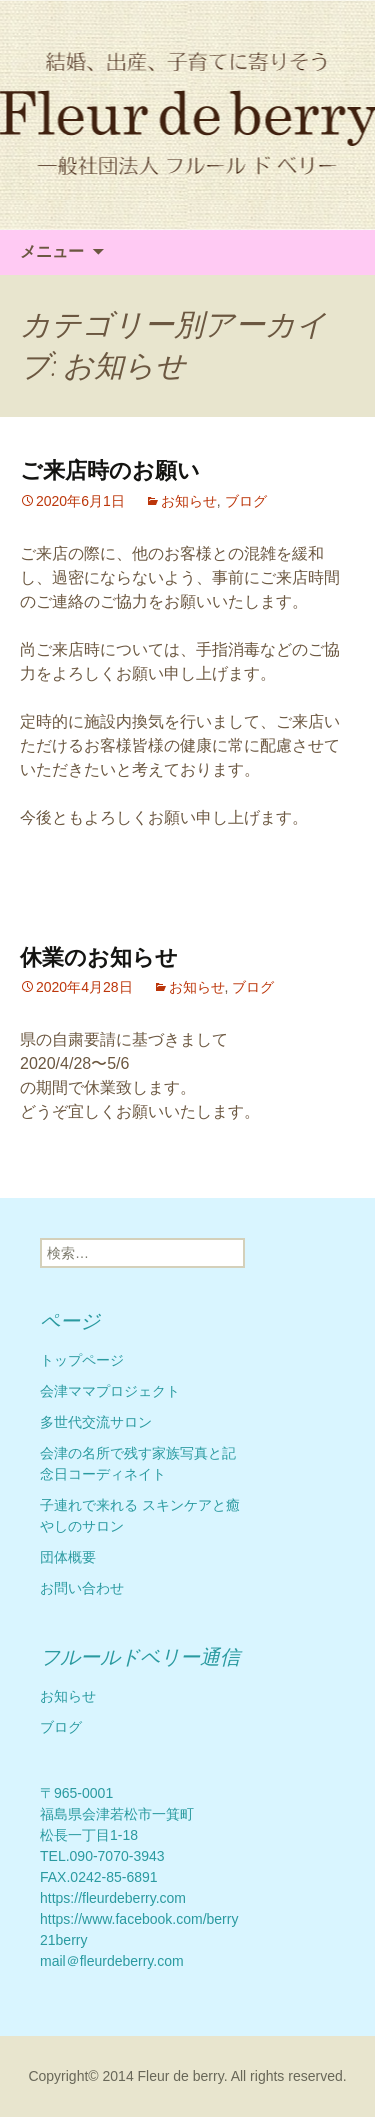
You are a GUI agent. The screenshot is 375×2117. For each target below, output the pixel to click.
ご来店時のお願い (110, 470)
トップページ (82, 1360)
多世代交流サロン (96, 1422)
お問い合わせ (82, 1588)
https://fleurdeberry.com (113, 1898)
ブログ (246, 501)
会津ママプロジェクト (110, 1391)
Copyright (58, 2076)
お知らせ (189, 501)
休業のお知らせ (99, 957)
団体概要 (68, 1557)
